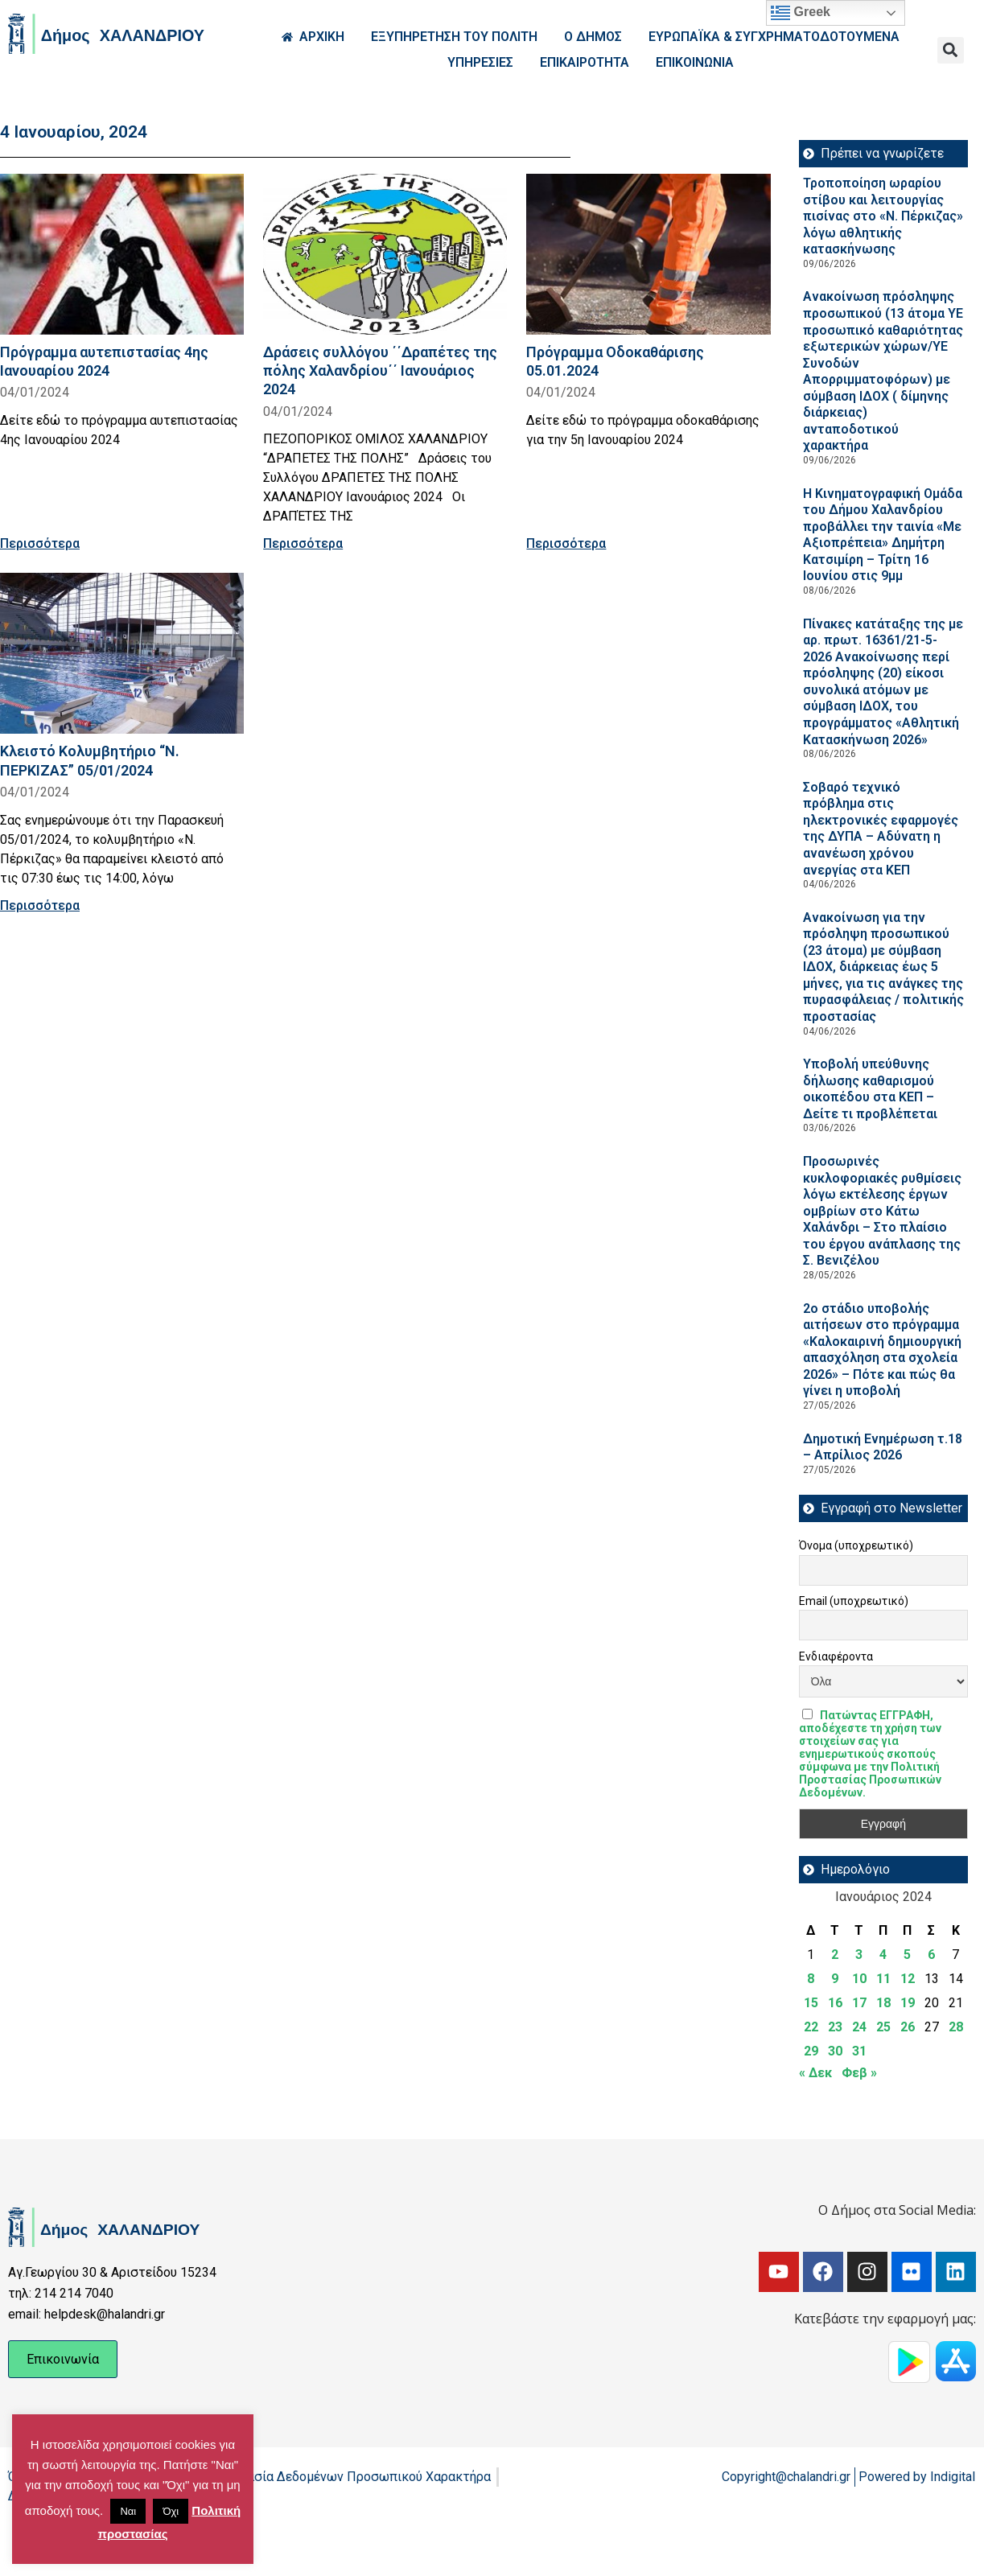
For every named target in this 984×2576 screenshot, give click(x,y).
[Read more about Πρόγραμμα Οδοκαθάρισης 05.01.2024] (648, 254)
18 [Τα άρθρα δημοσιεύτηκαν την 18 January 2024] (883, 2002)
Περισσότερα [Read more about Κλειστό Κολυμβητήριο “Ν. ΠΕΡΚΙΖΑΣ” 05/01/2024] (40, 905)
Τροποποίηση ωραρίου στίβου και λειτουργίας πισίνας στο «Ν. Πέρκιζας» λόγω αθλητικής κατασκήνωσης (883, 216)
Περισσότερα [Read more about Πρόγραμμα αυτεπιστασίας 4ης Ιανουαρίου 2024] (40, 543)
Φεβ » (859, 2072)
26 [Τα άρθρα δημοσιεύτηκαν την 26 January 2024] (907, 2027)
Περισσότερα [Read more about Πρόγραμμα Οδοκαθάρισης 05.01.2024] (566, 543)
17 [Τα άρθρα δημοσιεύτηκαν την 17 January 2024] (859, 2002)
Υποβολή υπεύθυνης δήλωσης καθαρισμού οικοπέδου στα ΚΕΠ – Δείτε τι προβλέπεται (870, 1088)
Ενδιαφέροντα (836, 1656)
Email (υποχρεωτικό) (853, 1601)
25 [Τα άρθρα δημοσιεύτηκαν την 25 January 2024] (883, 2027)
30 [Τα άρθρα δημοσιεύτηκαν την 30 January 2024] (835, 2051)
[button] (950, 50)
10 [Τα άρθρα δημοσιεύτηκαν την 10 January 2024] (859, 1978)
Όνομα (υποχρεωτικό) (856, 1545)
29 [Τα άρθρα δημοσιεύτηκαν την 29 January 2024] (811, 2051)
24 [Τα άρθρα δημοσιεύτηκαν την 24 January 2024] (859, 2027)
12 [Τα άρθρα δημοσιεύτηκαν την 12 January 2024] (907, 1978)
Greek (800, 13)
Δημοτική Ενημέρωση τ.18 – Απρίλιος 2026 (882, 1447)
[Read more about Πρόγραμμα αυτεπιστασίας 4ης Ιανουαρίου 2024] (122, 254)
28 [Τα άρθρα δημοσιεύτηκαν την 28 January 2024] (956, 2027)
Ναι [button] (128, 2511)
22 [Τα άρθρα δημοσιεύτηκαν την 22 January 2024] (811, 2027)
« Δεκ (815, 2072)
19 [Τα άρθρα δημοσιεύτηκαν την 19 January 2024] (907, 2002)
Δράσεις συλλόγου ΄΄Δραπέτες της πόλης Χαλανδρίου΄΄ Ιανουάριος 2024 (380, 370)
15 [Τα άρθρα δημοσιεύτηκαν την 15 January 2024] (811, 2002)
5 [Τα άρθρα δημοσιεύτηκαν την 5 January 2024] (907, 1954)
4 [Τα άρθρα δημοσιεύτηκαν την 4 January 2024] (883, 1954)
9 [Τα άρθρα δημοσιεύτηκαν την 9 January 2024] (834, 1978)
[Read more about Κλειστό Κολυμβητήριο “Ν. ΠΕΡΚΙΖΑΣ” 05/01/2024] (122, 653)
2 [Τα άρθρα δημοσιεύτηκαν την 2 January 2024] (834, 1954)
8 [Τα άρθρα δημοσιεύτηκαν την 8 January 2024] (810, 1978)
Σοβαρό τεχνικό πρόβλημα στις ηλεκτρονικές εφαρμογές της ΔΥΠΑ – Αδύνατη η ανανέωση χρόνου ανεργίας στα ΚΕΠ (880, 829)
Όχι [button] (171, 2511)
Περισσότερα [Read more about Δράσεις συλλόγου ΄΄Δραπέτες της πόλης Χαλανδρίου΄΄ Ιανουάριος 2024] (303, 543)
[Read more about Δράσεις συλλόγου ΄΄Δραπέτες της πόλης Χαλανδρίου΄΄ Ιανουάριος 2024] (385, 254)
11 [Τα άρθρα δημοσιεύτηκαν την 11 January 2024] (883, 1978)
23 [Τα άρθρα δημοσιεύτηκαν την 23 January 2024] (835, 2027)
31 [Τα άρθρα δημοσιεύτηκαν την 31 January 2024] (859, 2051)
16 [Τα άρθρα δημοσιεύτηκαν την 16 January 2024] (835, 2002)
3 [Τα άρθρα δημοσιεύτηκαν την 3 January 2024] (859, 1954)
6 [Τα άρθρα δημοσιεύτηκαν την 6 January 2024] (931, 1954)
